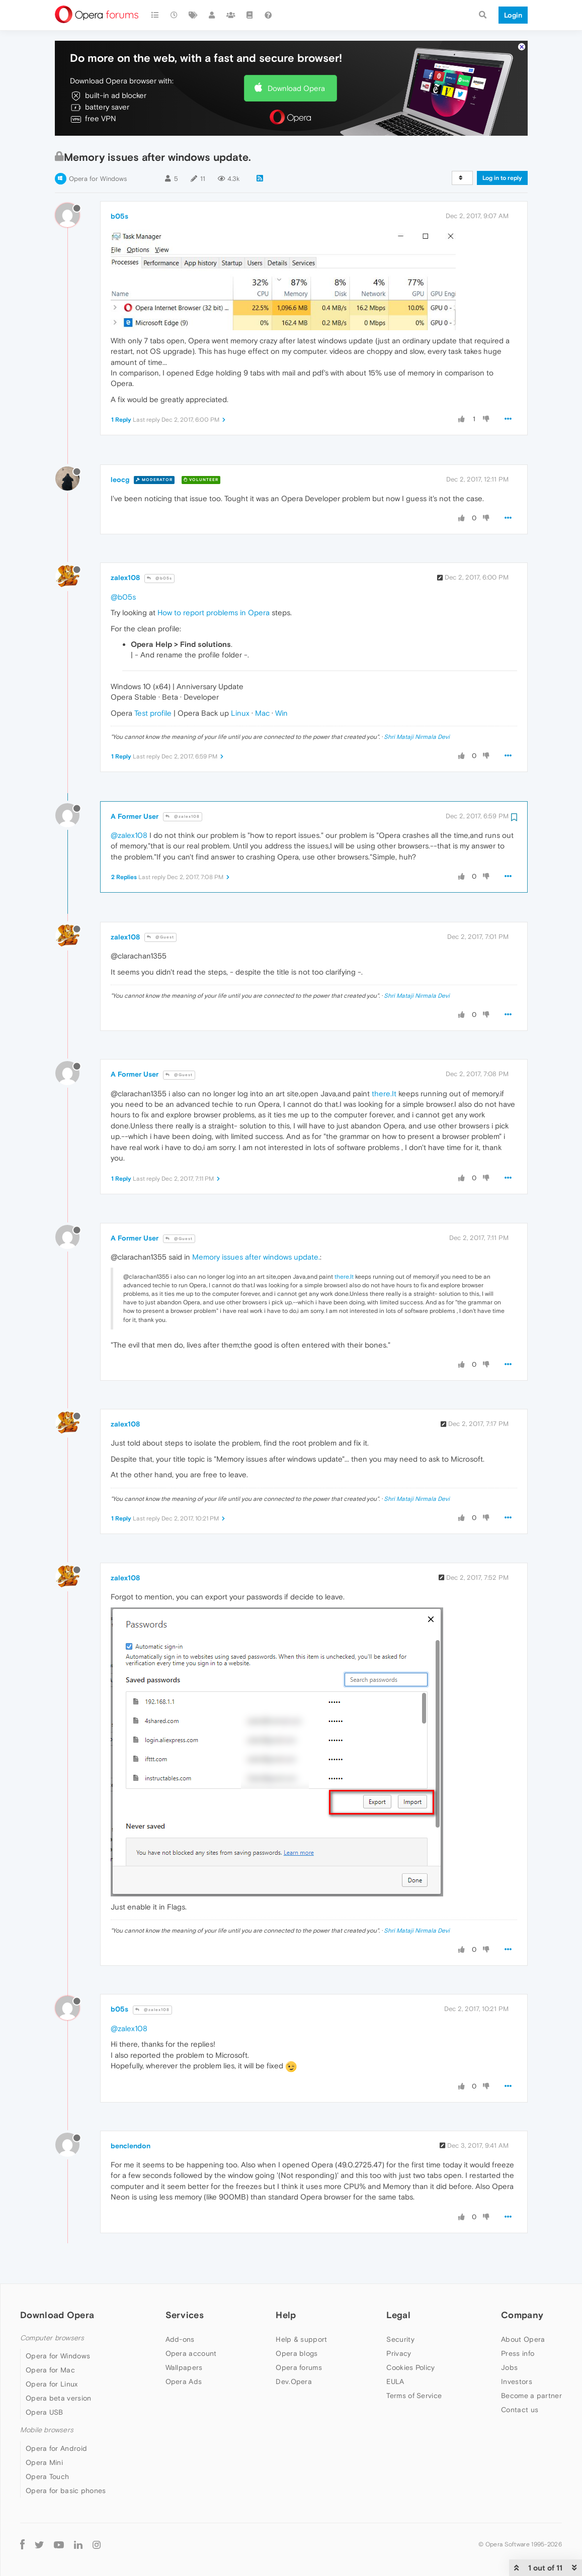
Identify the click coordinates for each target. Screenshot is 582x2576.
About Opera (523, 2339)
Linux (240, 713)
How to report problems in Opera (213, 612)
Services (184, 2315)
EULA (395, 2381)
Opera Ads (183, 2381)
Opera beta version (58, 2398)
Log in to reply (502, 177)
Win (281, 713)
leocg (120, 479)
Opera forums (299, 2367)
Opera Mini (44, 2462)
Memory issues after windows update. (256, 1257)
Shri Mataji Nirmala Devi (417, 736)
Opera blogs (296, 2353)
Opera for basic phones (66, 2491)
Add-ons (180, 2339)
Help (286, 2315)
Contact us (519, 2410)
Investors (516, 2381)
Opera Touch (47, 2476)
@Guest (160, 937)
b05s (119, 216)
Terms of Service (414, 2396)
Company (522, 2315)
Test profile (153, 713)
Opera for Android (56, 2448)
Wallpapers (184, 2367)
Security (400, 2339)
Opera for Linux (52, 2384)
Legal (398, 2315)
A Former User (134, 816)
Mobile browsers (46, 2430)
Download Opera (296, 88)
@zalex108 (182, 816)
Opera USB (44, 2412)
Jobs (509, 2367)
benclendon (130, 2146)
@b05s (159, 578)
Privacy (398, 2353)
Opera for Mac (50, 2370)
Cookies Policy (410, 2367)
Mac (262, 713)
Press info (517, 2353)
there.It (384, 1093)
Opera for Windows (98, 178)
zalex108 (125, 578)
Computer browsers (52, 2338)
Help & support (301, 2339)
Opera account (191, 2353)
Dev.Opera (294, 2381)
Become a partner (531, 2396)
